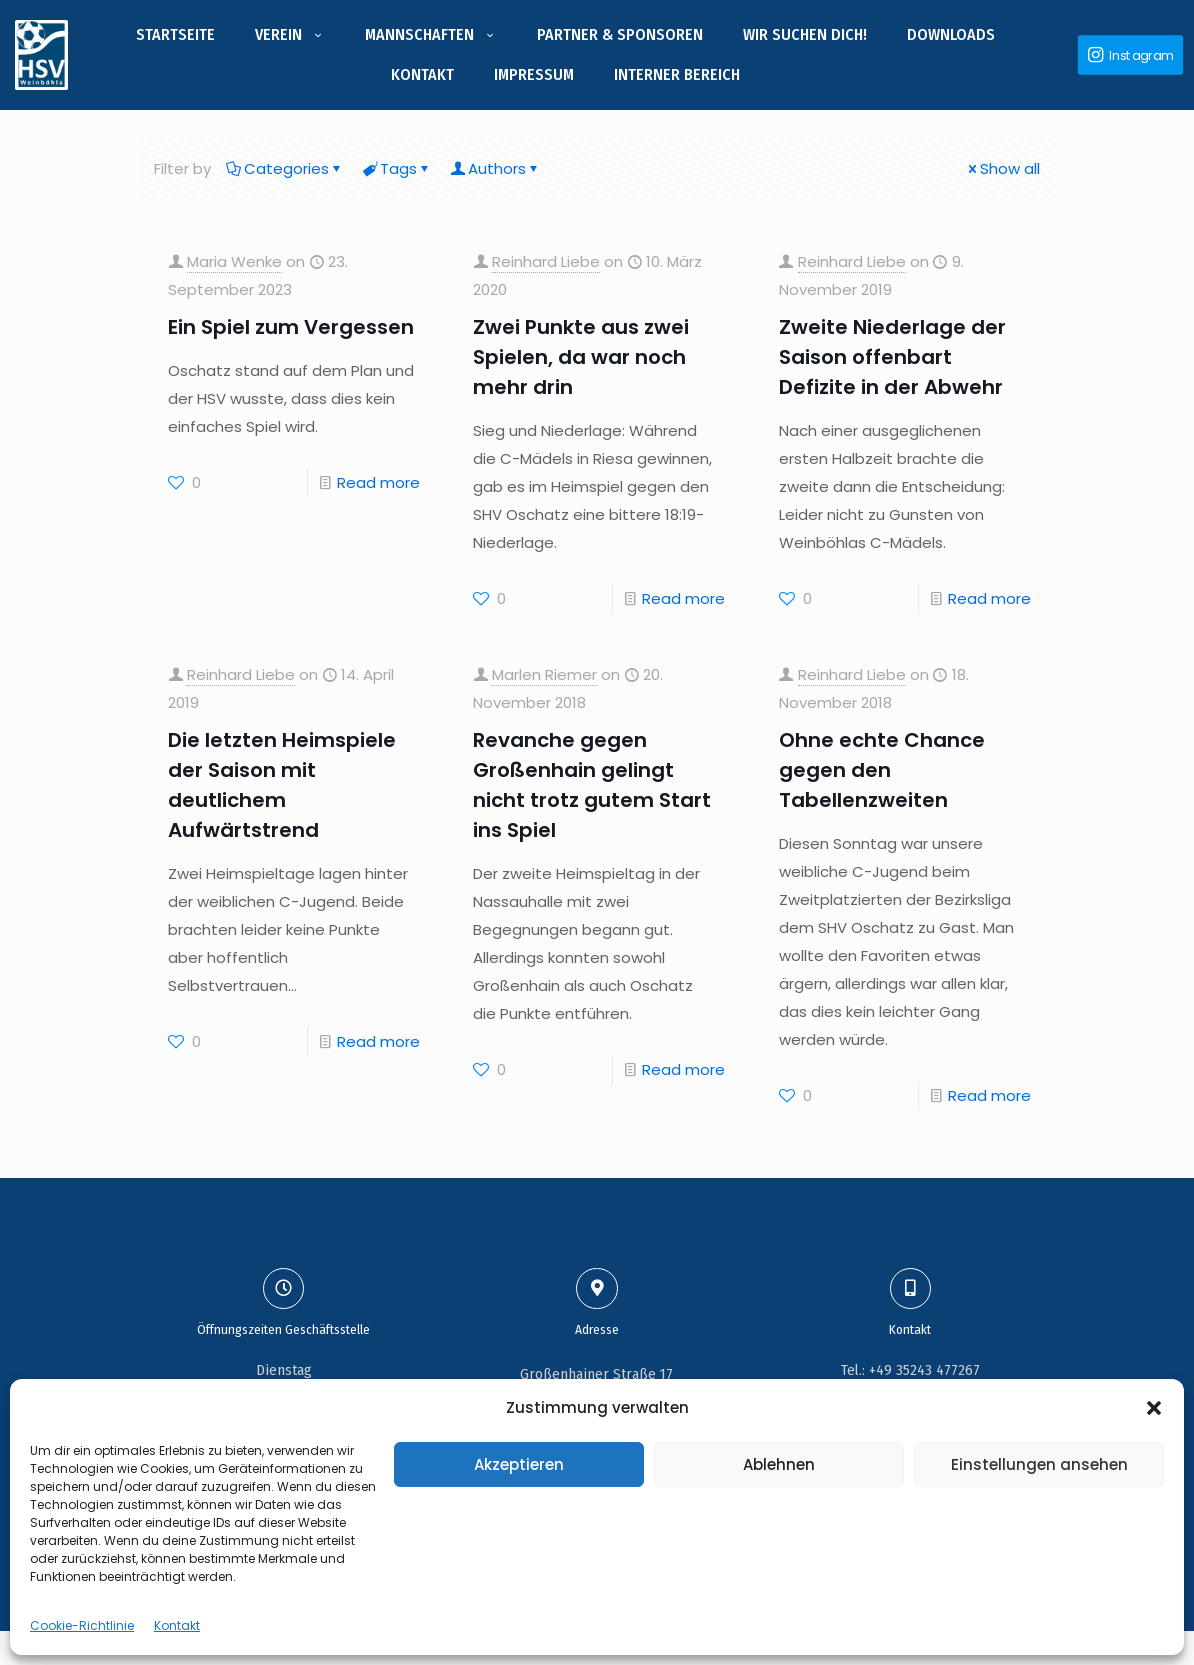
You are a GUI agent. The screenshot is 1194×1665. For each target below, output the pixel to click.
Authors (495, 168)
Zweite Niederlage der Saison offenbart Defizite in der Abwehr (892, 357)
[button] (1154, 1408)
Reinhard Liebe (546, 261)
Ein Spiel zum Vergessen (291, 327)
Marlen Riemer (544, 674)
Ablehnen (779, 1464)
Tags (397, 168)
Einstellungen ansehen (1039, 1464)
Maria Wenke (234, 261)
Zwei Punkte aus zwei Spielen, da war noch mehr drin (581, 357)
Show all (1002, 168)
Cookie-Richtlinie (82, 1625)
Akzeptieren (519, 1464)
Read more (378, 482)
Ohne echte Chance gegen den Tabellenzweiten (882, 770)
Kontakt (177, 1625)
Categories (285, 168)
